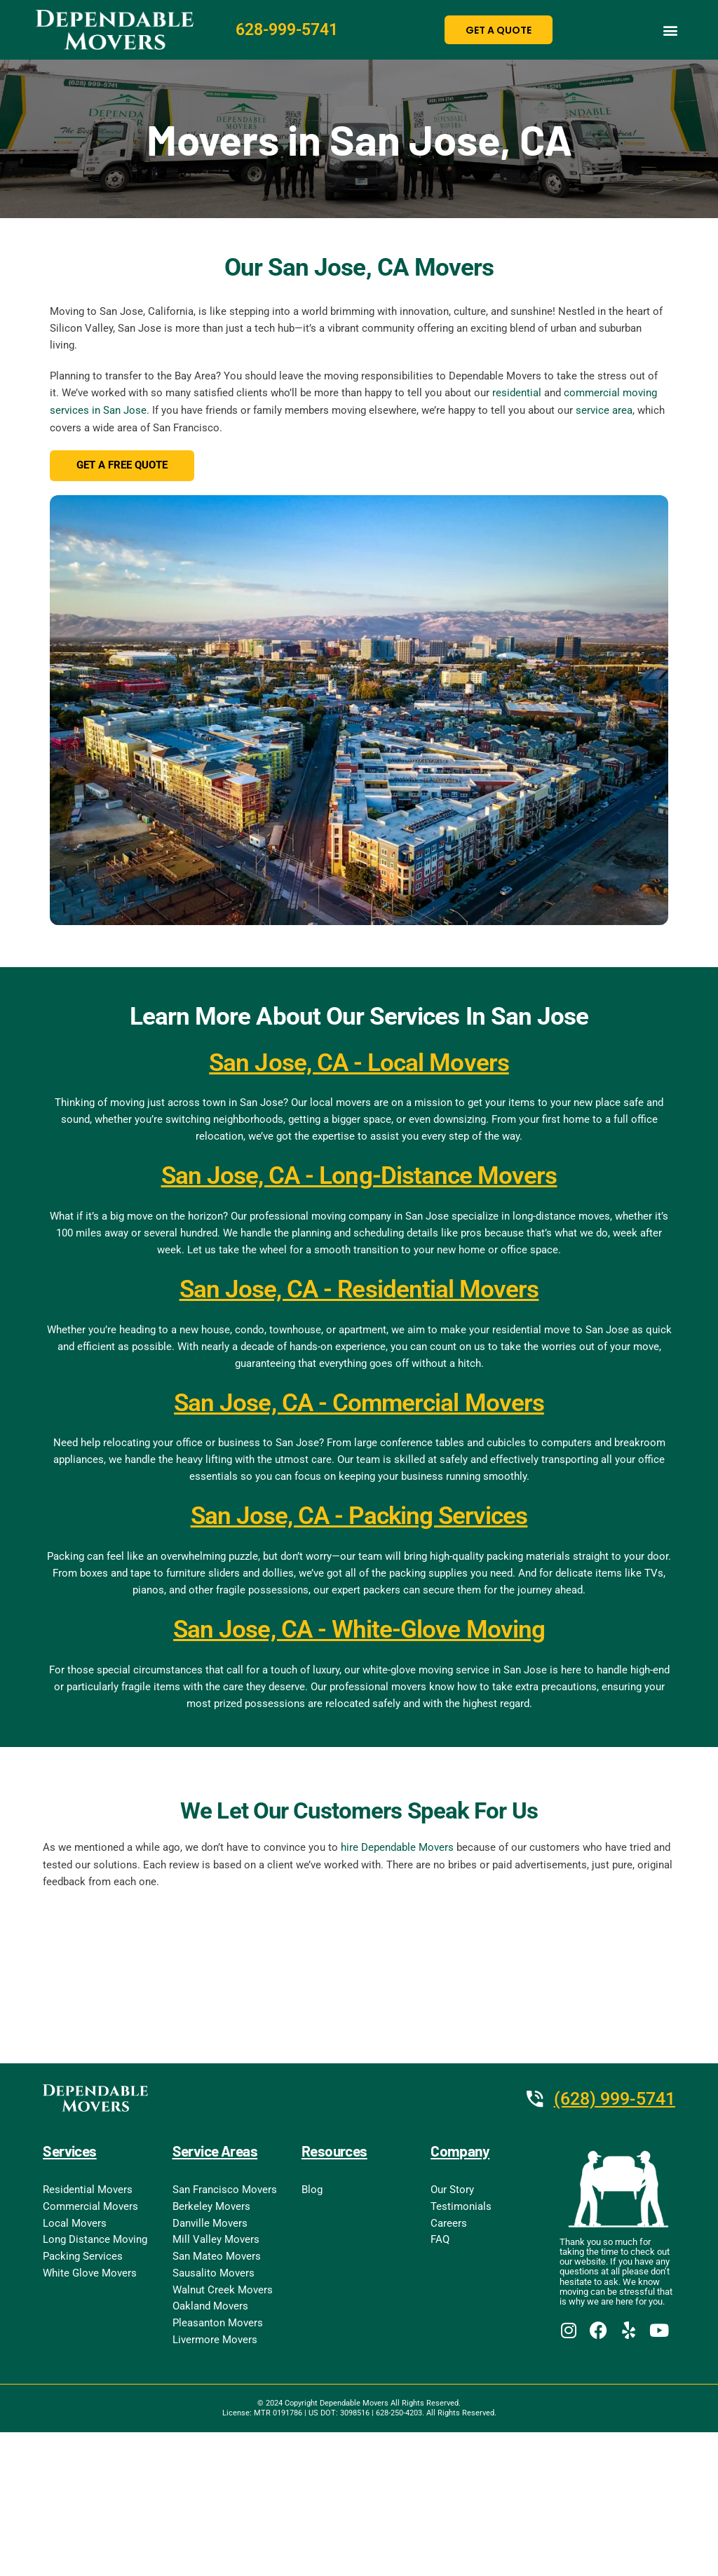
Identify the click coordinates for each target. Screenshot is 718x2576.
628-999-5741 (291, 30)
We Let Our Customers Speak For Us (359, 1812)
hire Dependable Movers (397, 1848)
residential (516, 392)
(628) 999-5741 (611, 2099)
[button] (670, 29)
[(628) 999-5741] (527, 2100)
